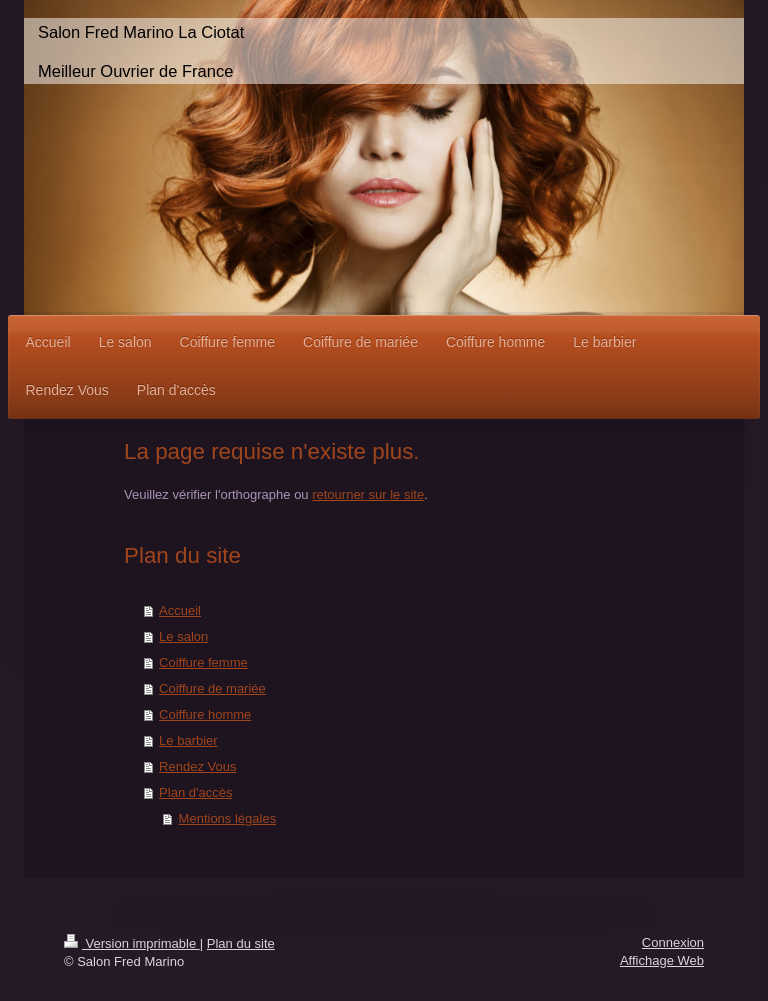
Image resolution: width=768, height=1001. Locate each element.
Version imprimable (132, 943)
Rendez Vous (197, 766)
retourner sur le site (368, 494)
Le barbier (188, 740)
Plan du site (241, 943)
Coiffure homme (205, 714)
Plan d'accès (195, 792)
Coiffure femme (203, 662)
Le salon (183, 636)
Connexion (673, 942)
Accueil (180, 610)
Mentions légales (228, 818)
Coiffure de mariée (212, 688)
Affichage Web (662, 960)
